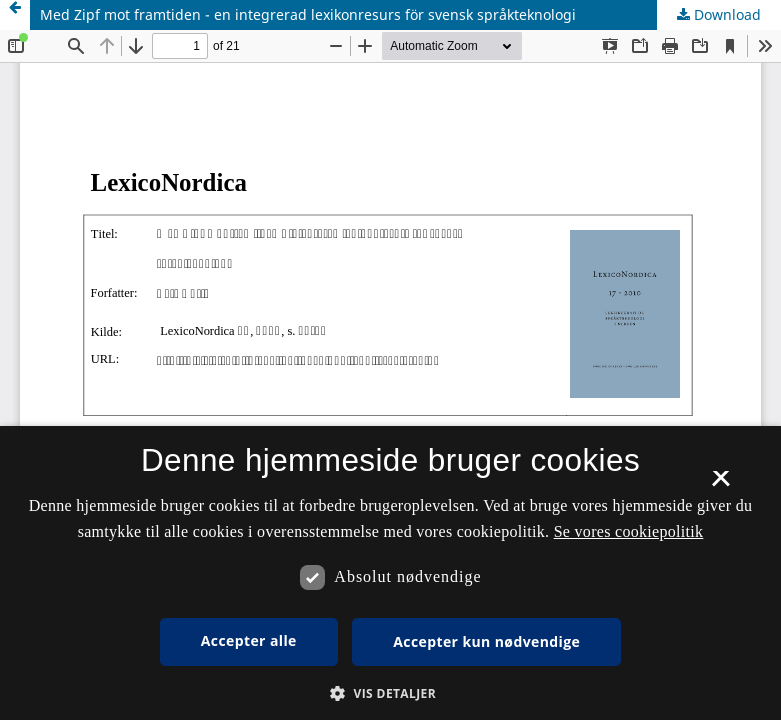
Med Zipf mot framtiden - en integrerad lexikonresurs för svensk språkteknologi (308, 14)
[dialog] (390, 573)
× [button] (720, 485)
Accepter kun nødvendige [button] (486, 641)
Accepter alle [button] (249, 640)
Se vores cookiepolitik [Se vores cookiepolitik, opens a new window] (629, 531)
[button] (390, 693)
